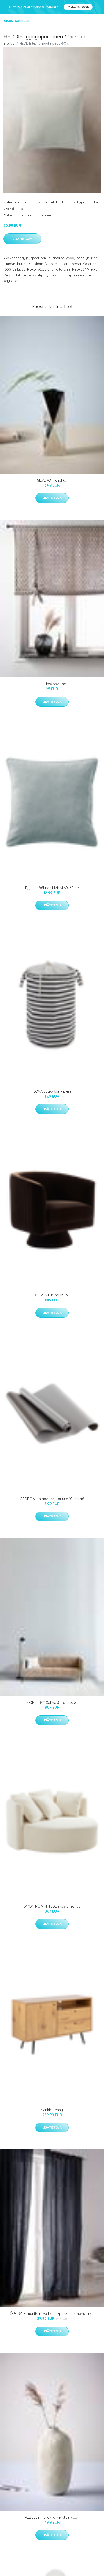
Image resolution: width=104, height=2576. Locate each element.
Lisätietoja (22, 239)
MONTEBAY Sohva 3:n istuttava (52, 1702)
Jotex (70, 202)
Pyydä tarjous (78, 7)
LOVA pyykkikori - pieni (52, 1091)
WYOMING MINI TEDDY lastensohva (52, 1906)
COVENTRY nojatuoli (52, 1295)
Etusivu (8, 43)
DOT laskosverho (52, 684)
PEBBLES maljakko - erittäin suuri (52, 2517)
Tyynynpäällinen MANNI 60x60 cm (52, 887)
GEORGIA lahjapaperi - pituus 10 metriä (52, 1499)
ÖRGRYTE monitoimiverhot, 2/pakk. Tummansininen (52, 2313)
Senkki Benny (52, 2110)
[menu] (97, 20)
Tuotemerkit (33, 202)
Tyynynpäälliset (88, 202)
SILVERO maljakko (52, 480)
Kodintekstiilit (54, 202)
